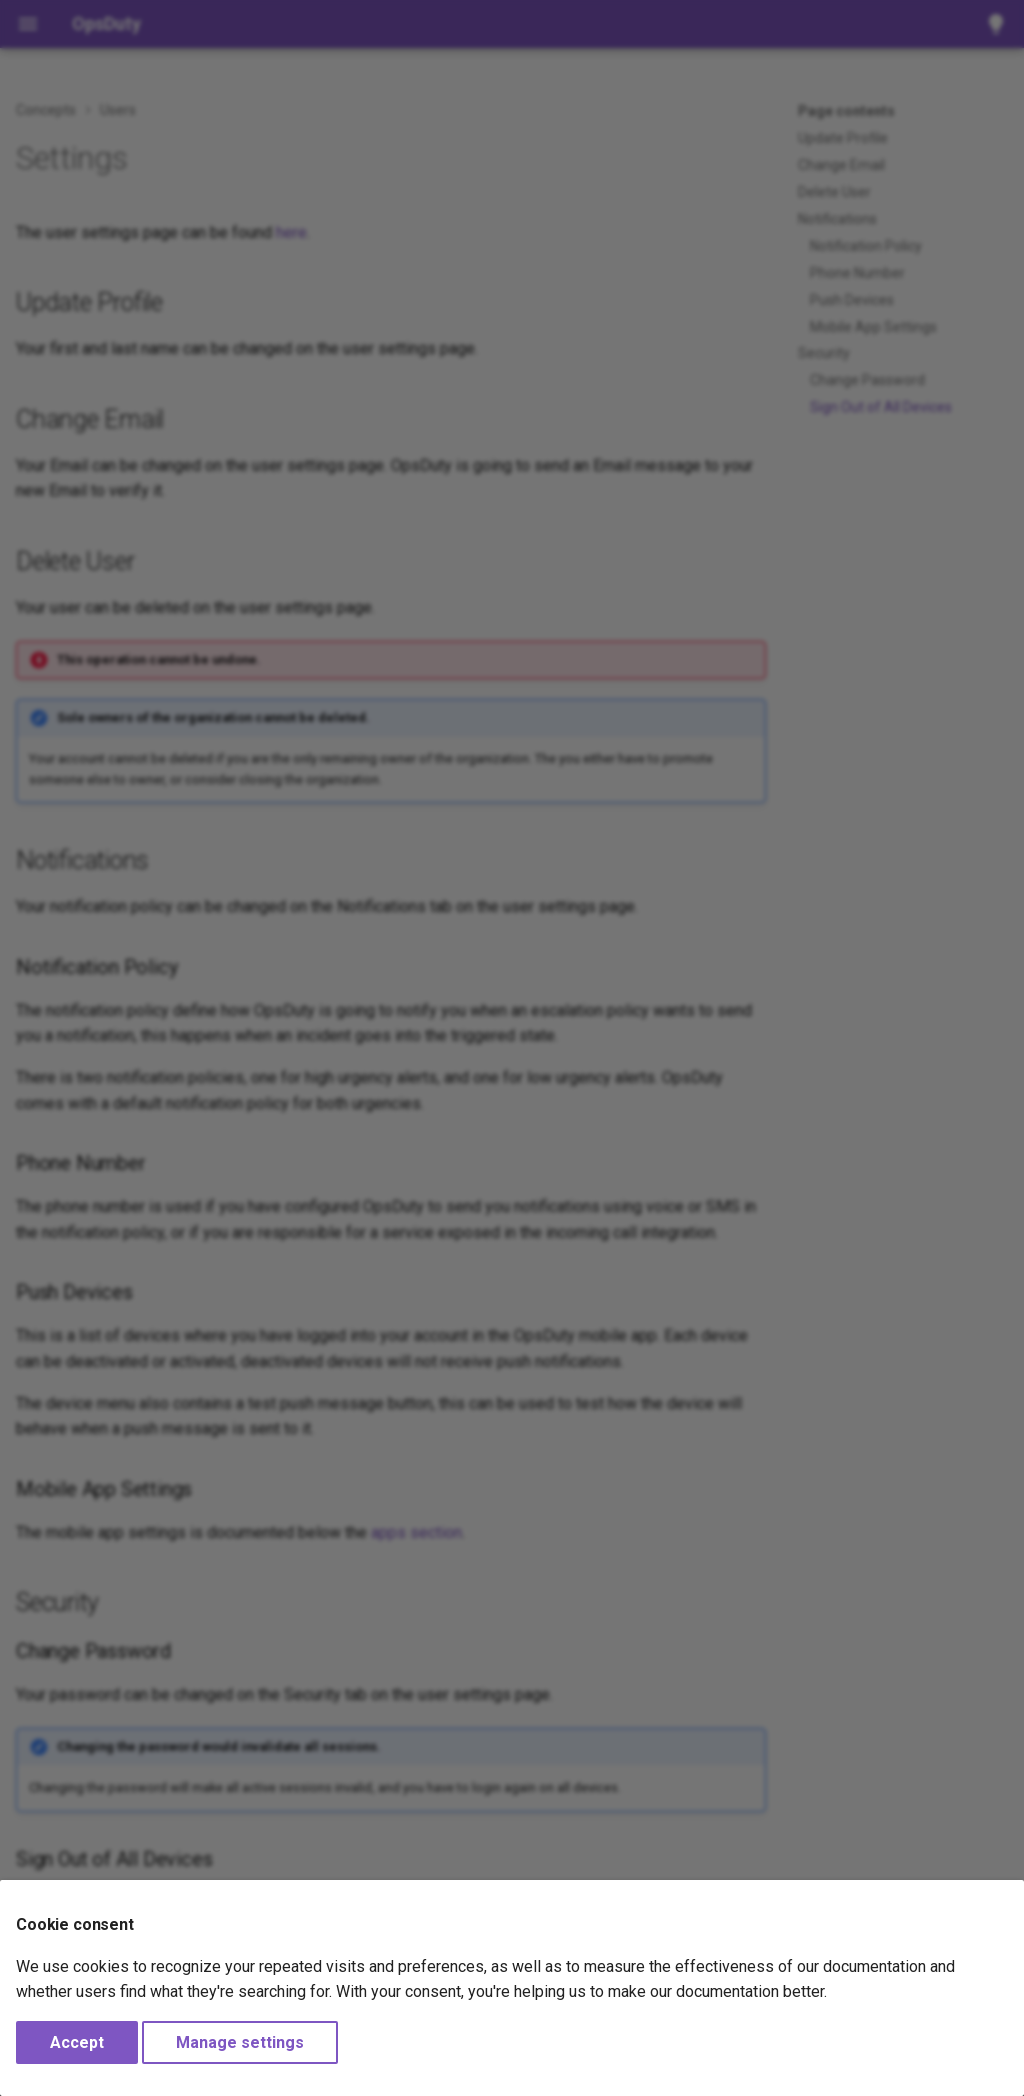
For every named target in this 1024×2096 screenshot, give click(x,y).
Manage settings (240, 2042)
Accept (77, 2042)
